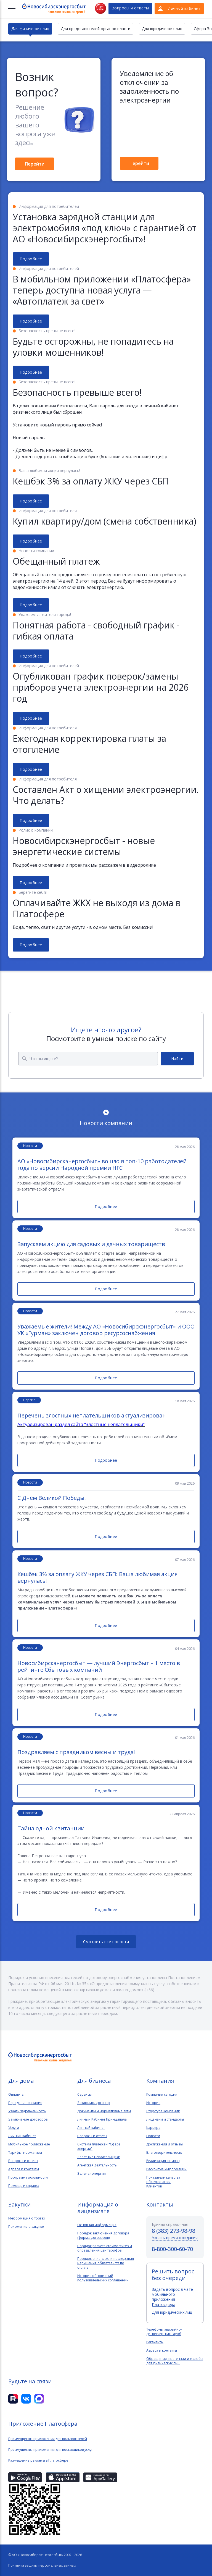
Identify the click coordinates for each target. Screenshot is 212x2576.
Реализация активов (162, 2161)
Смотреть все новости (106, 1941)
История (153, 2103)
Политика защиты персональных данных (42, 2565)
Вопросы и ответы (130, 8)
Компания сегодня (161, 2094)
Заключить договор (93, 2103)
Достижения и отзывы (164, 2144)
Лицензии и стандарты (165, 2119)
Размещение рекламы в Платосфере (38, 2460)
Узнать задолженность (27, 2111)
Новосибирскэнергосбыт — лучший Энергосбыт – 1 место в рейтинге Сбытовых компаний (98, 1666)
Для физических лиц (30, 28)
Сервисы (84, 2094)
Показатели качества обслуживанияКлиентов (163, 2182)
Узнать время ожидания (175, 2237)
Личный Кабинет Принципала (102, 2119)
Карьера (153, 2128)
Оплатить (16, 2094)
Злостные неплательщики (98, 2157)
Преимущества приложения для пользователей (47, 2439)
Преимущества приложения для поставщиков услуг (50, 2449)
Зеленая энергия (91, 2173)
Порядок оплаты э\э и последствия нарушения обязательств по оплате (105, 2263)
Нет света (100, 8)
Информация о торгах (26, 2218)
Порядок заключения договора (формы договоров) (103, 2235)
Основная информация (96, 2225)
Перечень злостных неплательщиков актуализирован (91, 1415)
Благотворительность (164, 2152)
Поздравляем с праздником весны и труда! (76, 1752)
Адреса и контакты (23, 2169)
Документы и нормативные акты (104, 2111)
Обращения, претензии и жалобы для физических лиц (174, 2361)
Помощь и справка (23, 2186)
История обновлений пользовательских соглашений (103, 2278)
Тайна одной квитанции (50, 1828)
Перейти (34, 164)
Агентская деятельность (97, 2165)
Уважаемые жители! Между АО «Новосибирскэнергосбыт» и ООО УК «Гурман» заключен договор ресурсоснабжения (106, 1330)
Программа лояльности (28, 2177)
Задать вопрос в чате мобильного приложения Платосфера (172, 2297)
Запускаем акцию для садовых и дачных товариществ (91, 1244)
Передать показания (25, 2103)
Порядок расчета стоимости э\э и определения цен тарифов (104, 2248)
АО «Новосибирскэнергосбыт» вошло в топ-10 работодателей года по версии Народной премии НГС (102, 1164)
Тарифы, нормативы (25, 2152)
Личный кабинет (22, 2136)
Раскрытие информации (166, 2169)
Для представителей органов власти (95, 28)
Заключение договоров (27, 2119)
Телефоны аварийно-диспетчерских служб (164, 2331)
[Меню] (12, 8)
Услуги (13, 2128)
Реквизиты (154, 2342)
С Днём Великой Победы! (51, 1498)
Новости (153, 2136)
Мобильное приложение (29, 2144)
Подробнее (31, 258)
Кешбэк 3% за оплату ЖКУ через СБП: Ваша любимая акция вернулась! (97, 1577)
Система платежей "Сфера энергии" (99, 2146)
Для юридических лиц (162, 28)
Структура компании (163, 2111)
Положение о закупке (26, 2226)
